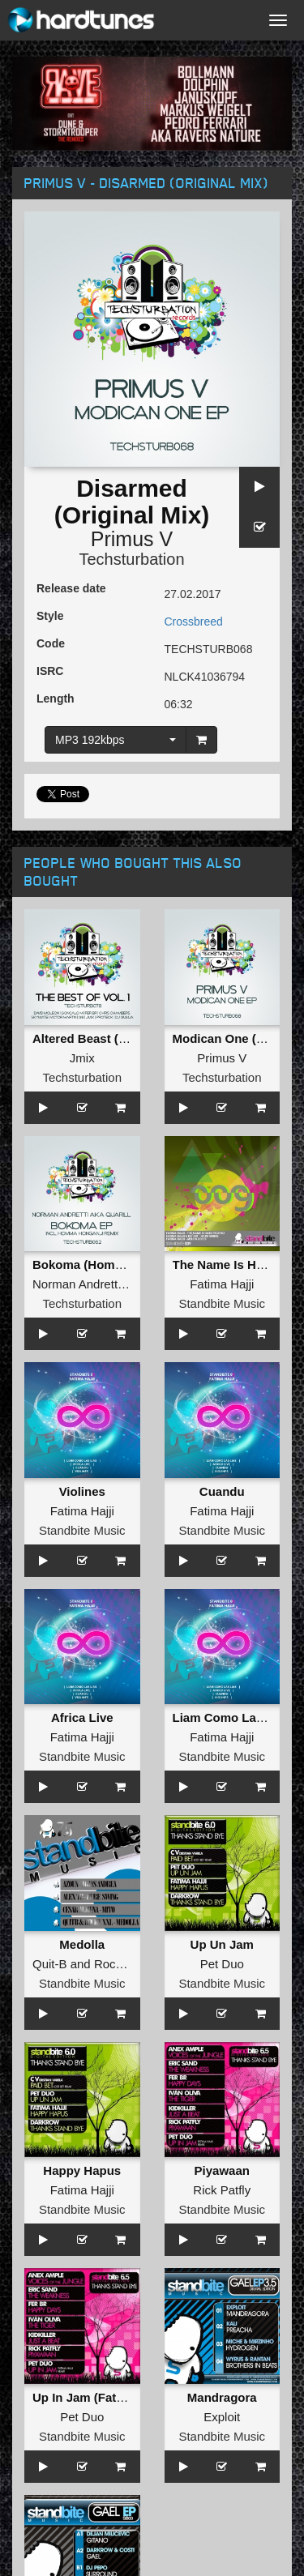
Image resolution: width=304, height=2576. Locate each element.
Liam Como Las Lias (232, 1717)
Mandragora (222, 2397)
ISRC (49, 670)
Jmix (82, 1058)
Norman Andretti (76, 1284)
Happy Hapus (82, 2170)
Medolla (82, 1944)
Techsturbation (131, 559)
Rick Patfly (221, 2190)
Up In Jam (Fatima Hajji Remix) (121, 2397)
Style (49, 615)
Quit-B (49, 1964)
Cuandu (222, 1491)
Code (50, 643)
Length (55, 698)
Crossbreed (194, 621)
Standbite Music (221, 1303)
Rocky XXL (124, 1964)
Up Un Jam (222, 1944)
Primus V (132, 539)
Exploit (221, 2417)
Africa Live (82, 1717)
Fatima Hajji (222, 1284)
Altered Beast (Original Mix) (112, 1038)
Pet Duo (222, 1964)
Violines (82, 1491)
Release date (71, 588)
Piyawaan (222, 2170)
